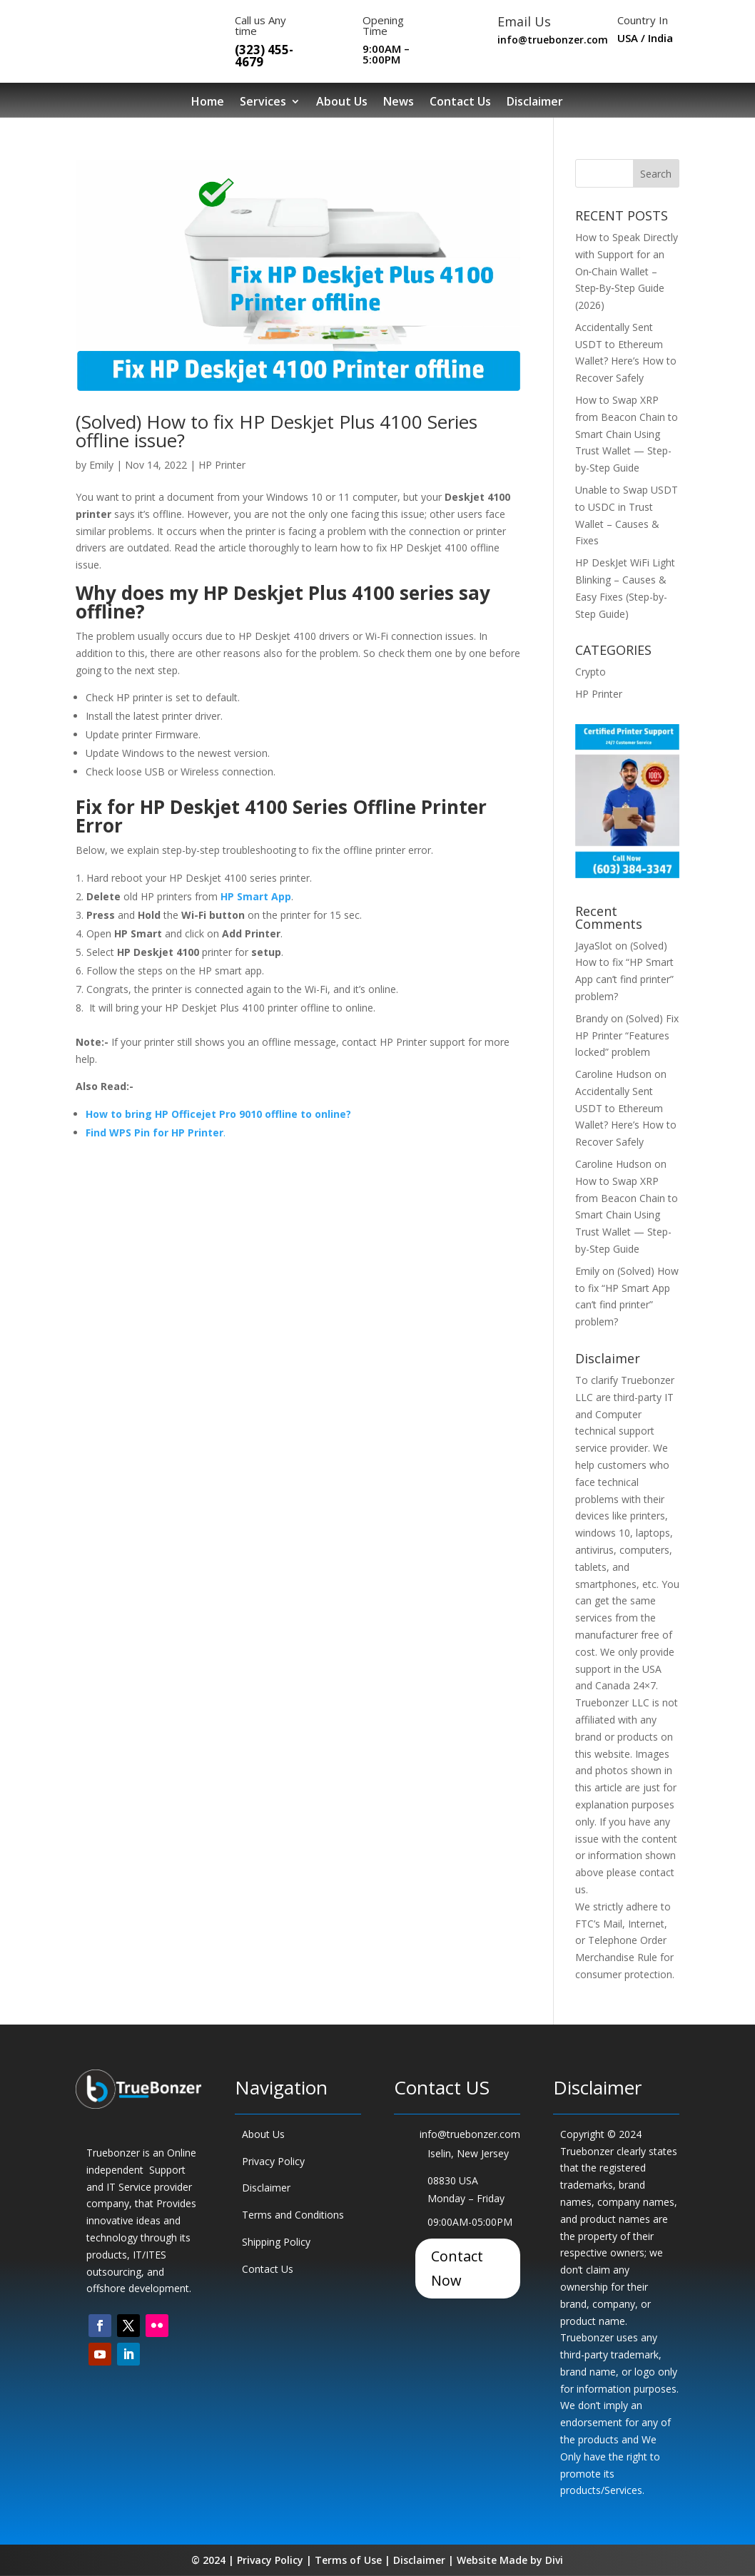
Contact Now (457, 2268)
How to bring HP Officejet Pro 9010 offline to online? (218, 1114)
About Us (342, 102)
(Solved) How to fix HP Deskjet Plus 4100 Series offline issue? (276, 431)
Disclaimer (535, 102)
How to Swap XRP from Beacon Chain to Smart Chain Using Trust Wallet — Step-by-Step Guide (626, 433)
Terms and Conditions (293, 2214)
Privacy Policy (273, 2161)
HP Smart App (256, 896)
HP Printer (221, 465)
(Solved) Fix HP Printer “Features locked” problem (627, 1035)
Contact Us (460, 102)
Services (263, 102)
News (398, 102)
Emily (101, 465)
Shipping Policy (276, 2242)
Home (207, 102)
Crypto (590, 671)
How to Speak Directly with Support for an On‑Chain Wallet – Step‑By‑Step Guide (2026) (626, 271)
